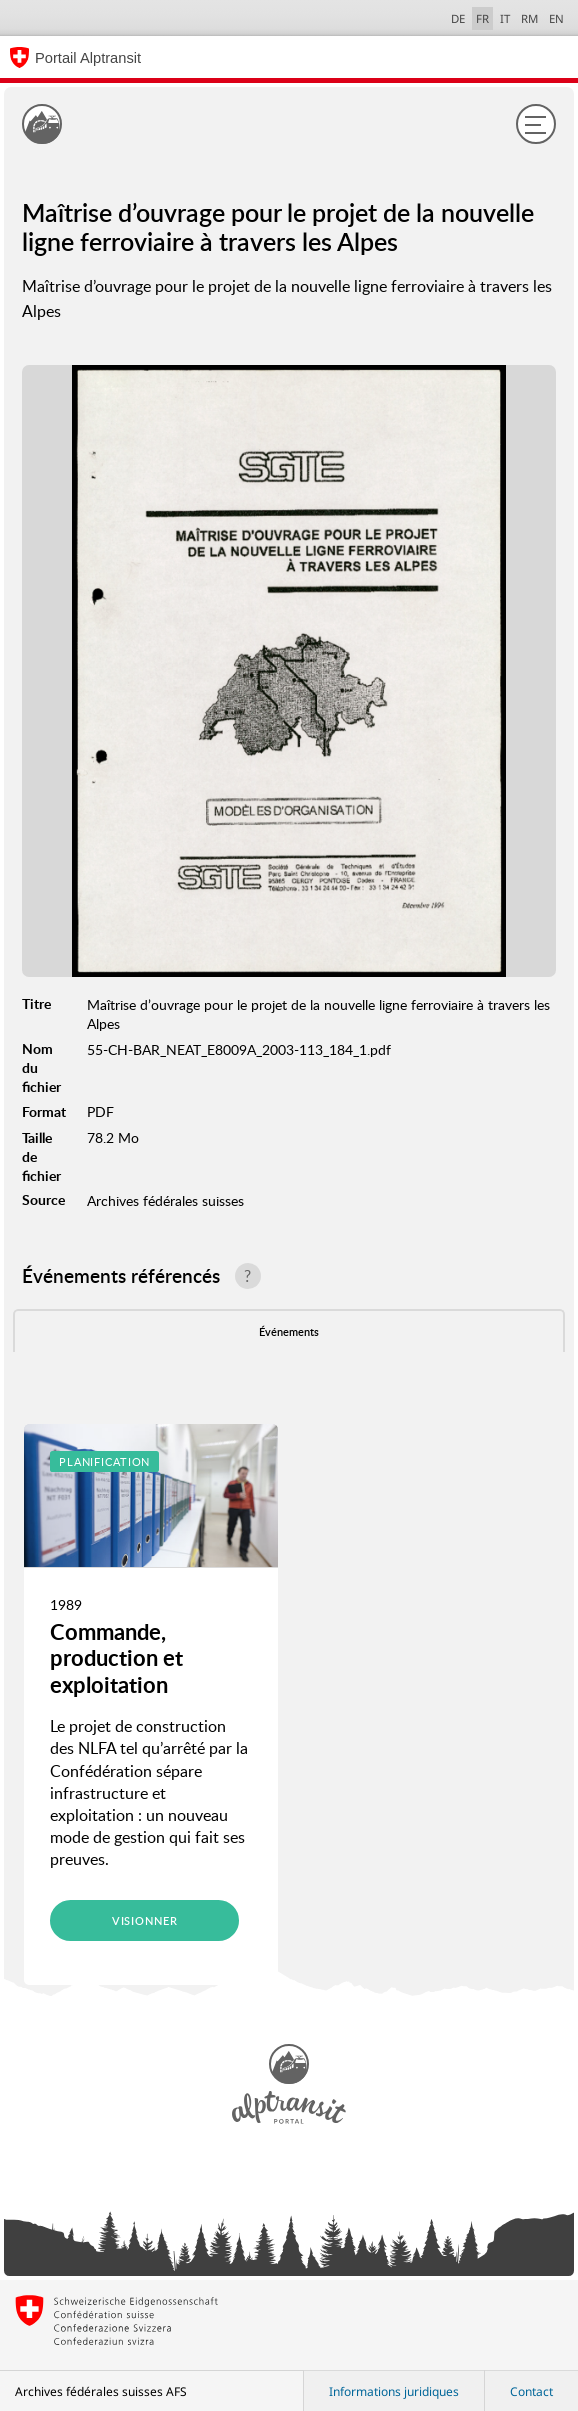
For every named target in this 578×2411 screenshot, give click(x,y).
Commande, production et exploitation (116, 1658)
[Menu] (536, 124)
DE (458, 18)
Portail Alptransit (88, 58)
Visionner (145, 1920)
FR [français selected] (482, 18)
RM (529, 18)
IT (505, 18)
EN (556, 18)
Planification (104, 1461)
